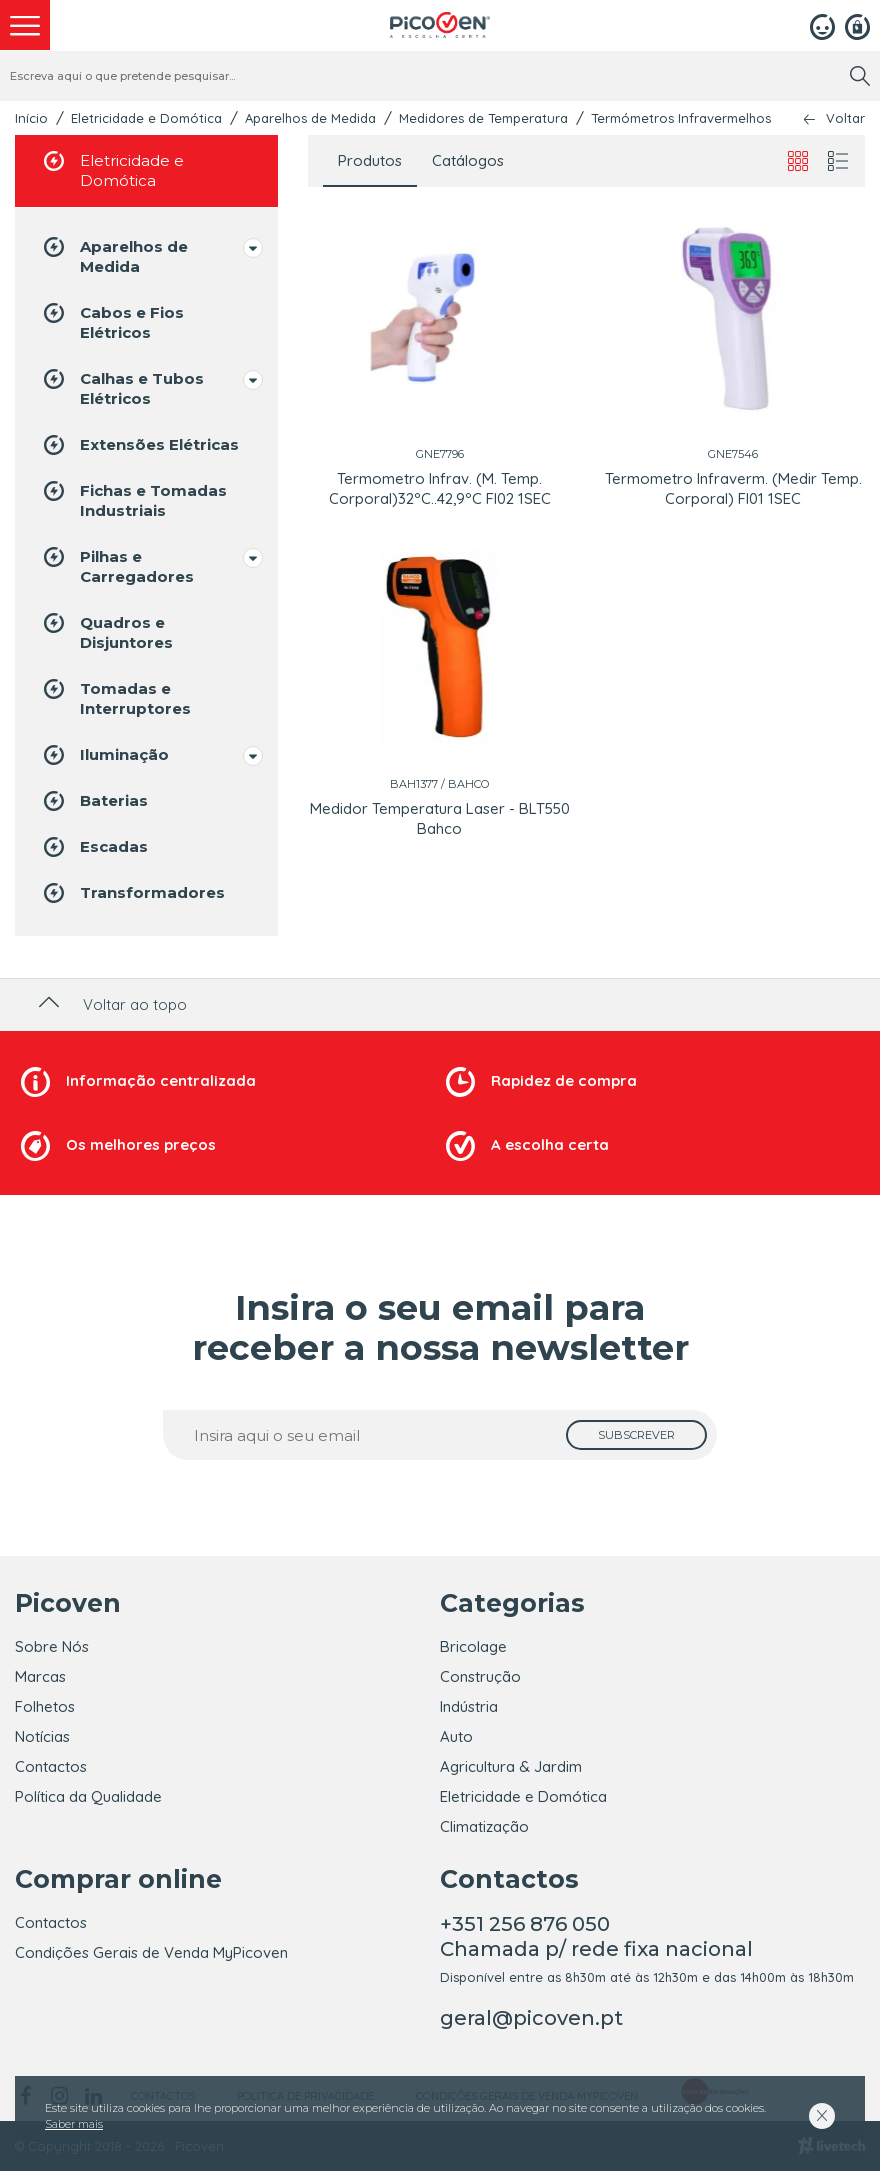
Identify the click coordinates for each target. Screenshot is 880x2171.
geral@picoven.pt (531, 2018)
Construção (480, 1676)
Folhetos (45, 1706)
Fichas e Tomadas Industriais (133, 499)
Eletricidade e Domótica (146, 118)
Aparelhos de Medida (310, 118)
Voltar (845, 118)
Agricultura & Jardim (511, 1766)
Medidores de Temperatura (483, 118)
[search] (860, 76)
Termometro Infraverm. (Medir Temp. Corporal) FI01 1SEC (733, 488)
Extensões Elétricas (139, 445)
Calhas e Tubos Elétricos (122, 387)
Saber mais (74, 2124)
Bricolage (473, 1646)
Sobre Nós (52, 1646)
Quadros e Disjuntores (106, 631)
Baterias (94, 801)
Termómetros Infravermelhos (681, 118)
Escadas (94, 847)
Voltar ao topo (110, 1004)
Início (31, 118)
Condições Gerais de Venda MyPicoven (151, 1952)
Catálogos (468, 160)
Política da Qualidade (88, 1796)
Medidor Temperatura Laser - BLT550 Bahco (440, 818)
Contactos (51, 1766)
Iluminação (104, 755)
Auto (456, 1736)
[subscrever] (636, 1435)
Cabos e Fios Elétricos (112, 321)
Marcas (40, 1676)
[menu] (25, 25)
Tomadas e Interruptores (115, 697)
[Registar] (857, 25)
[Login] (822, 25)
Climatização (484, 1826)
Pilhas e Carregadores (117, 565)
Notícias (42, 1736)
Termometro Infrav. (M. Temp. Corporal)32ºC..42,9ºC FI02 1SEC (440, 488)
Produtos (370, 160)
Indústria (469, 1706)
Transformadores (132, 893)
